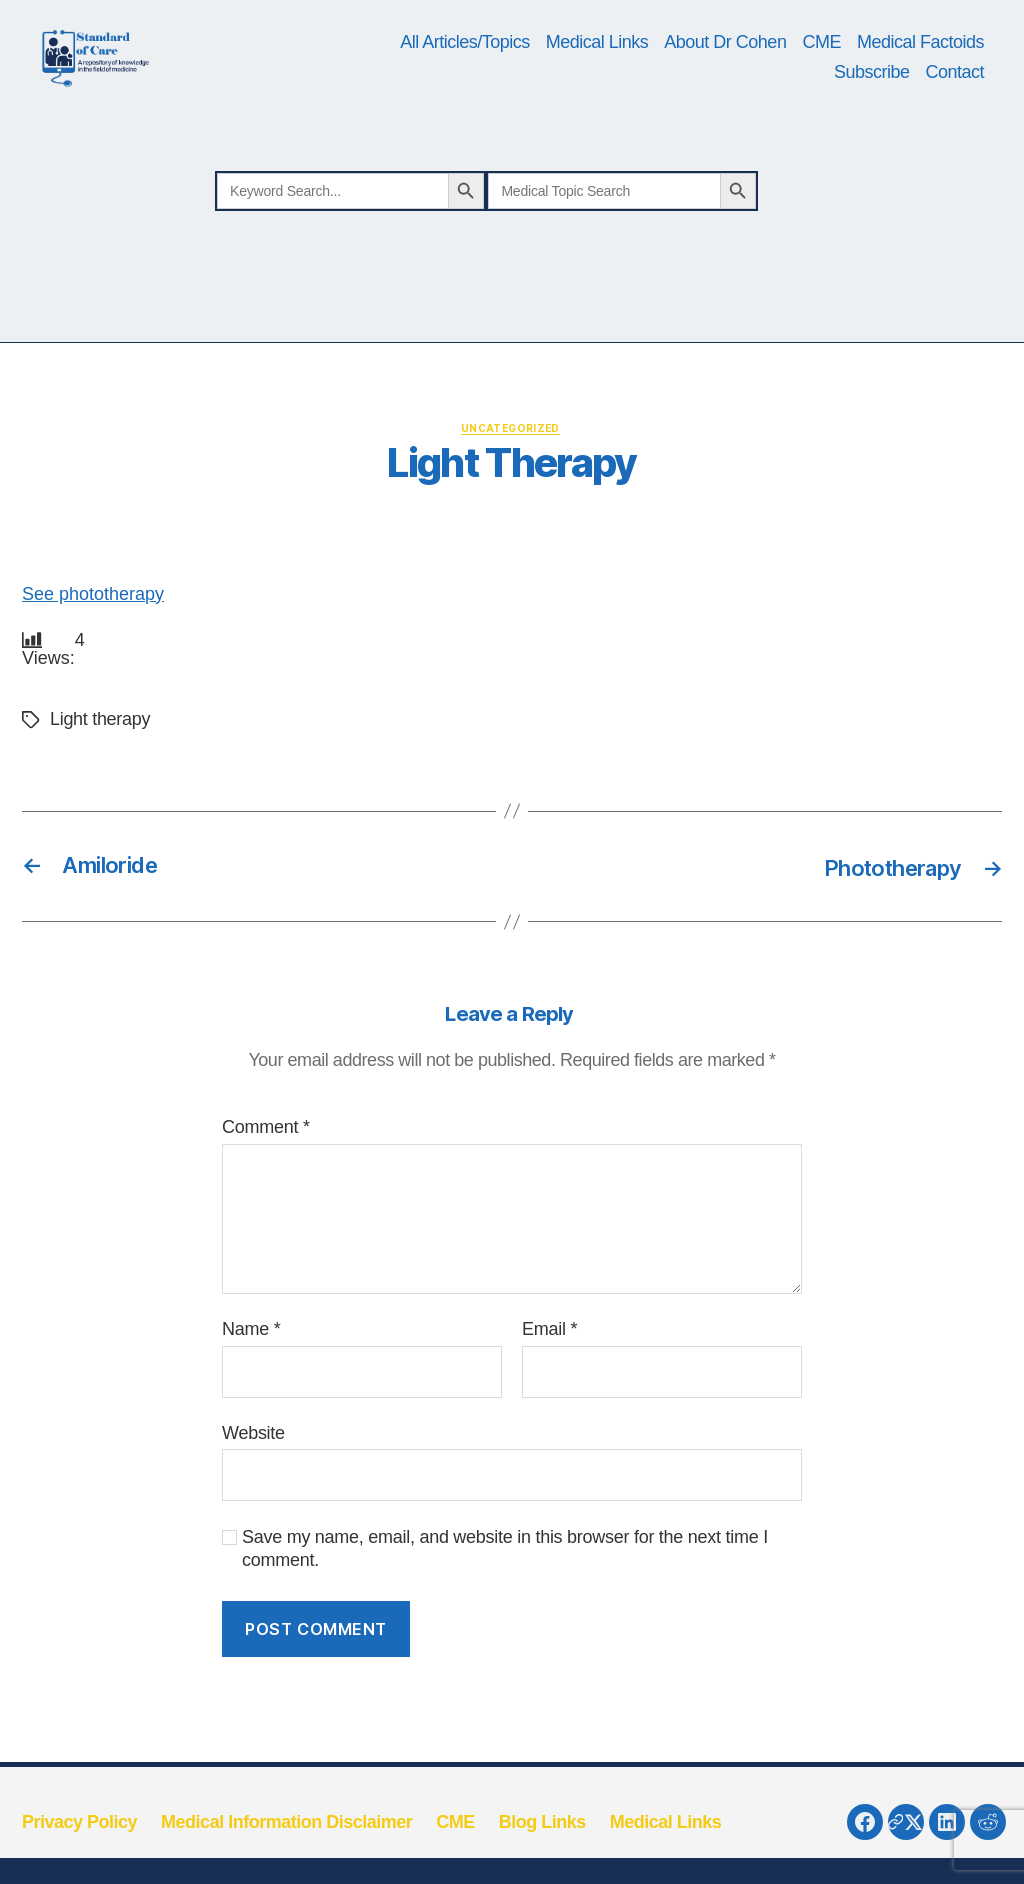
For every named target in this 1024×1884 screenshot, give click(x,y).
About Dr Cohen (725, 77)
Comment (266, 1199)
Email (549, 1400)
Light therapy (100, 791)
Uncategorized (512, 499)
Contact (954, 107)
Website (253, 1504)
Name (251, 1400)
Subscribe (872, 107)
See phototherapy (93, 665)
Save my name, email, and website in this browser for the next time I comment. (505, 1620)
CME (821, 77)
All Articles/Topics (465, 77)
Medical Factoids (920, 77)
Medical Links (597, 77)
